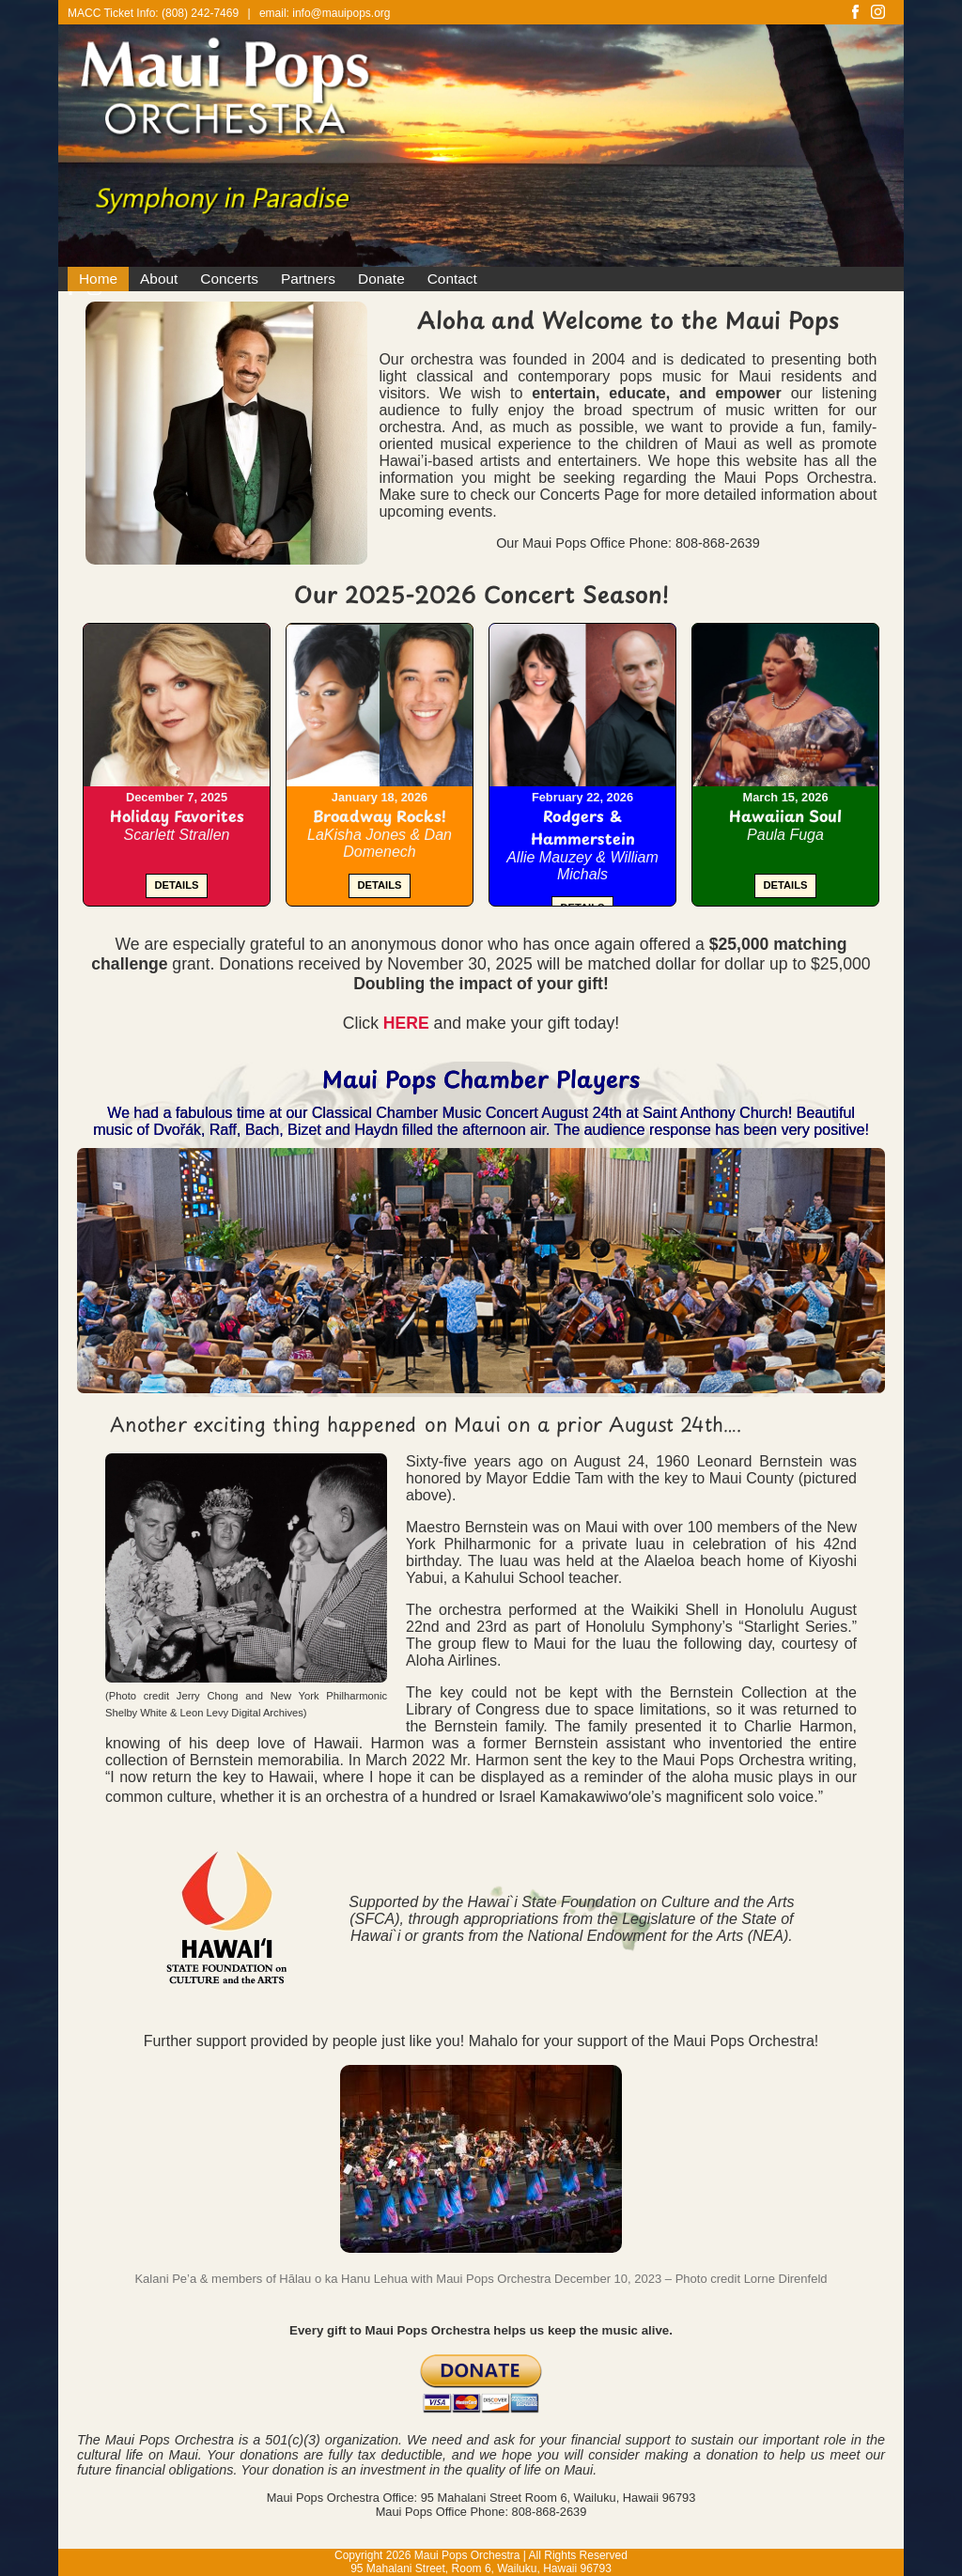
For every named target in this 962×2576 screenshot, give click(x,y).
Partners (308, 279)
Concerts (229, 279)
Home (98, 279)
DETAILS (176, 885)
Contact (452, 279)
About (159, 279)
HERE (406, 1023)
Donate (381, 279)
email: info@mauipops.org (325, 13)
